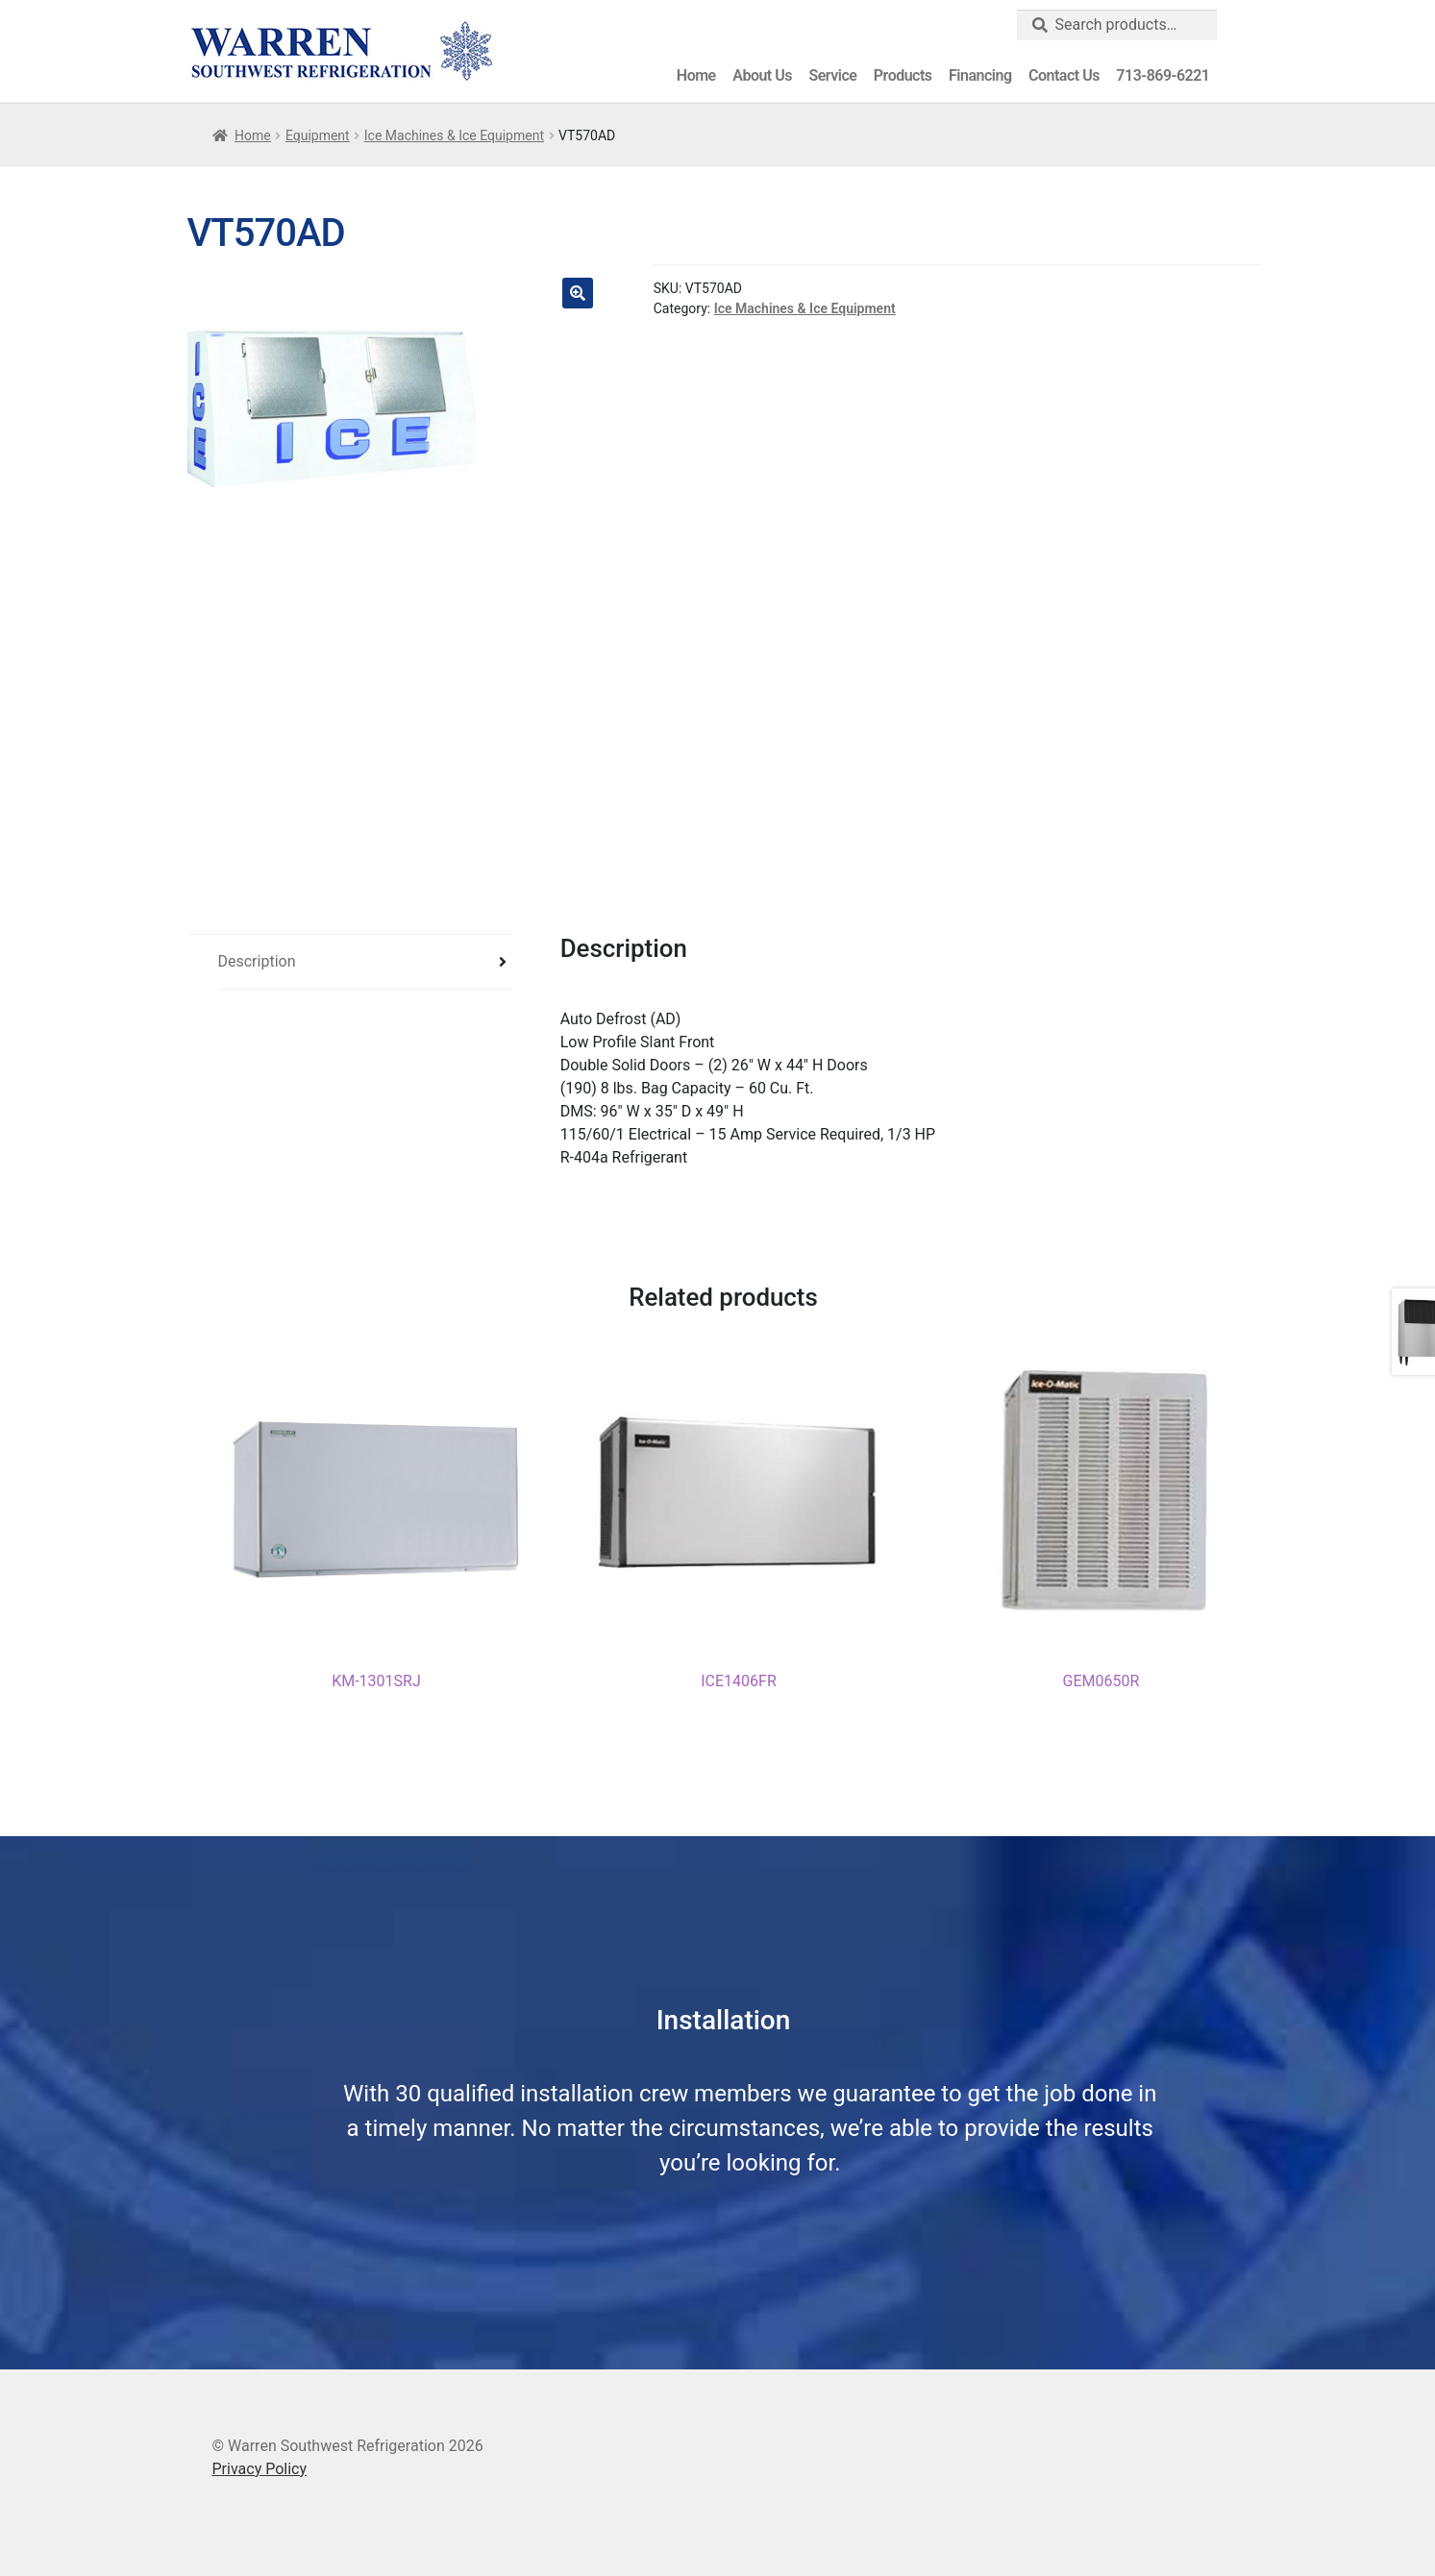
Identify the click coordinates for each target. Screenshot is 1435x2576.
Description (257, 961)
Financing (980, 75)
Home (696, 75)
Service (832, 75)
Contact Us (1064, 75)
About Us (762, 75)
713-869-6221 (1162, 75)
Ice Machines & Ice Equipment (454, 135)
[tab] (366, 962)
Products (903, 75)
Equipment (317, 135)
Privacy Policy (260, 2467)
